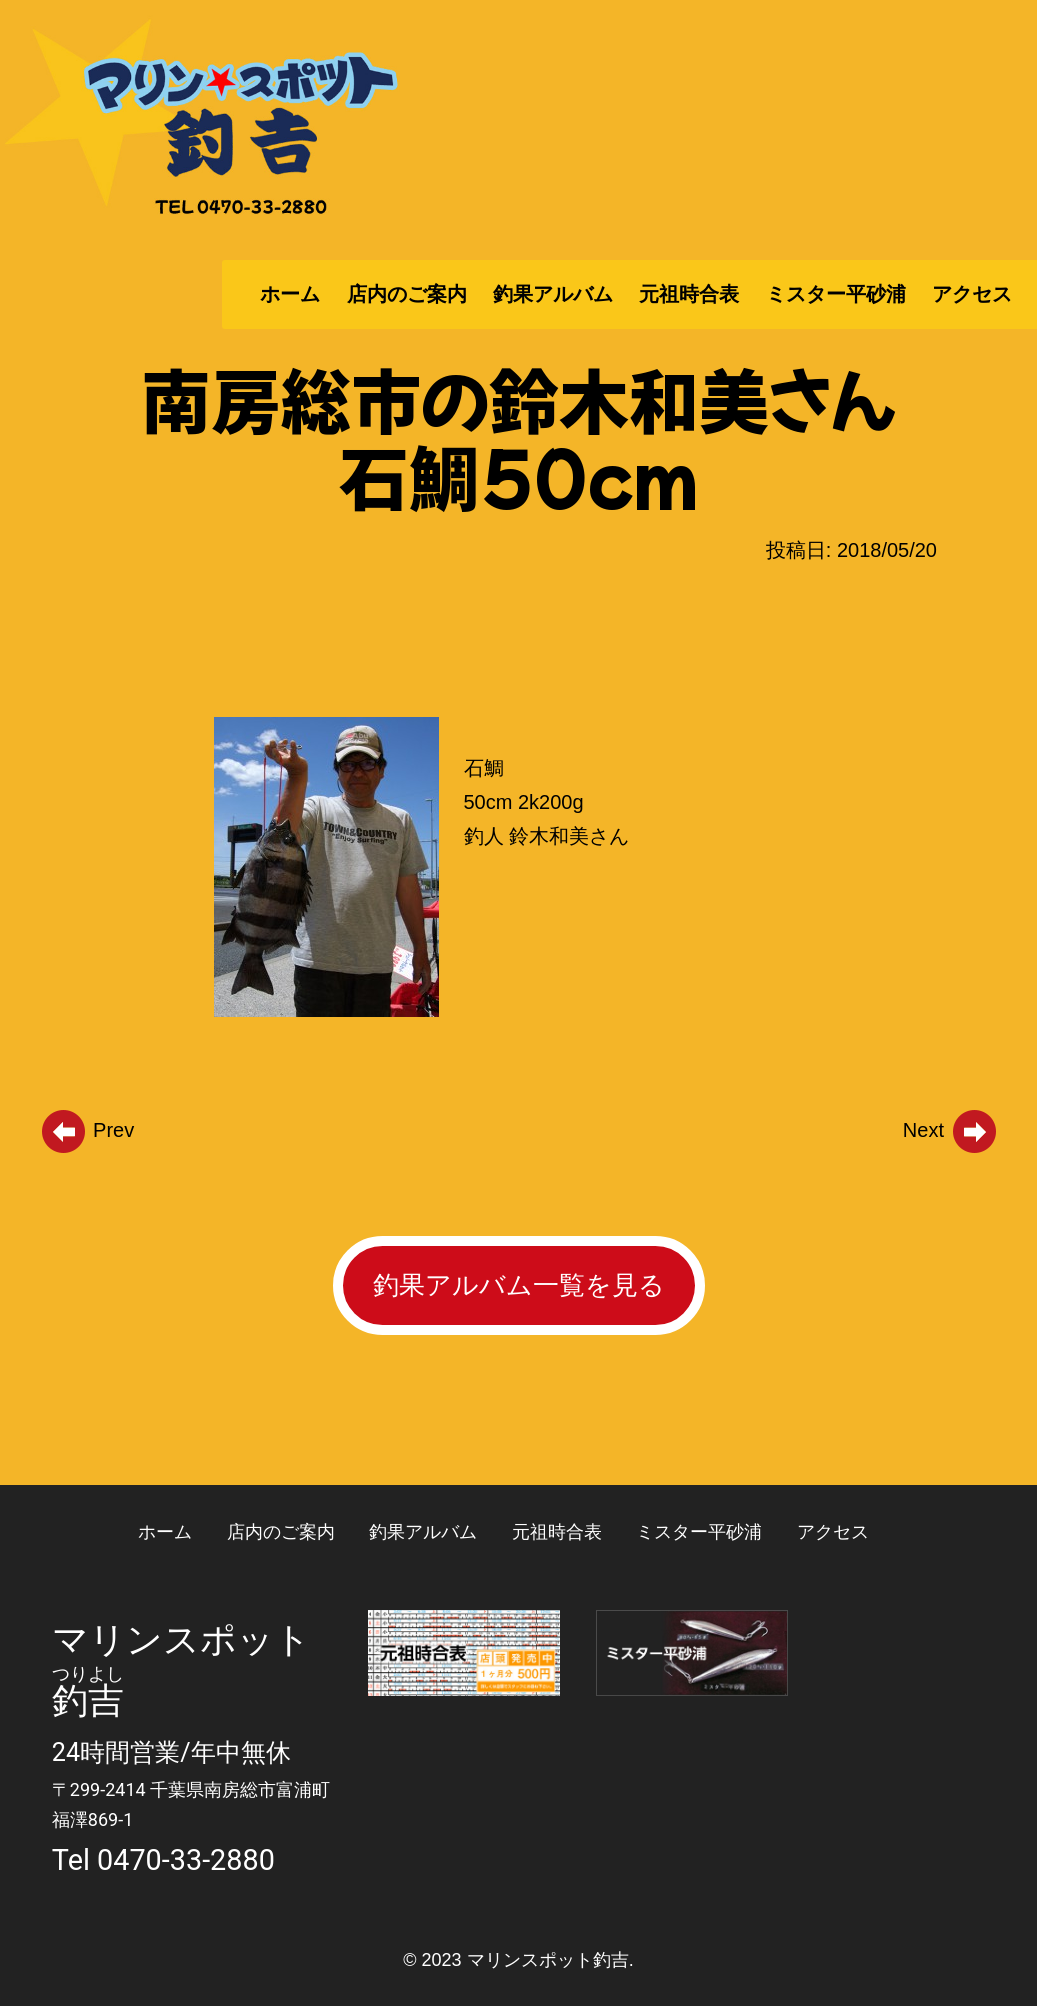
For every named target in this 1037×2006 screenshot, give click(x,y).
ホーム (290, 294)
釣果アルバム (553, 294)
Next (951, 1130)
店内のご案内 (407, 294)
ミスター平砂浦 (836, 294)
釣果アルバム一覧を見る (519, 1285)
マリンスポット (181, 1640)
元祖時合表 (689, 294)
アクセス (972, 294)
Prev (87, 1130)
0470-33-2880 (186, 1860)
